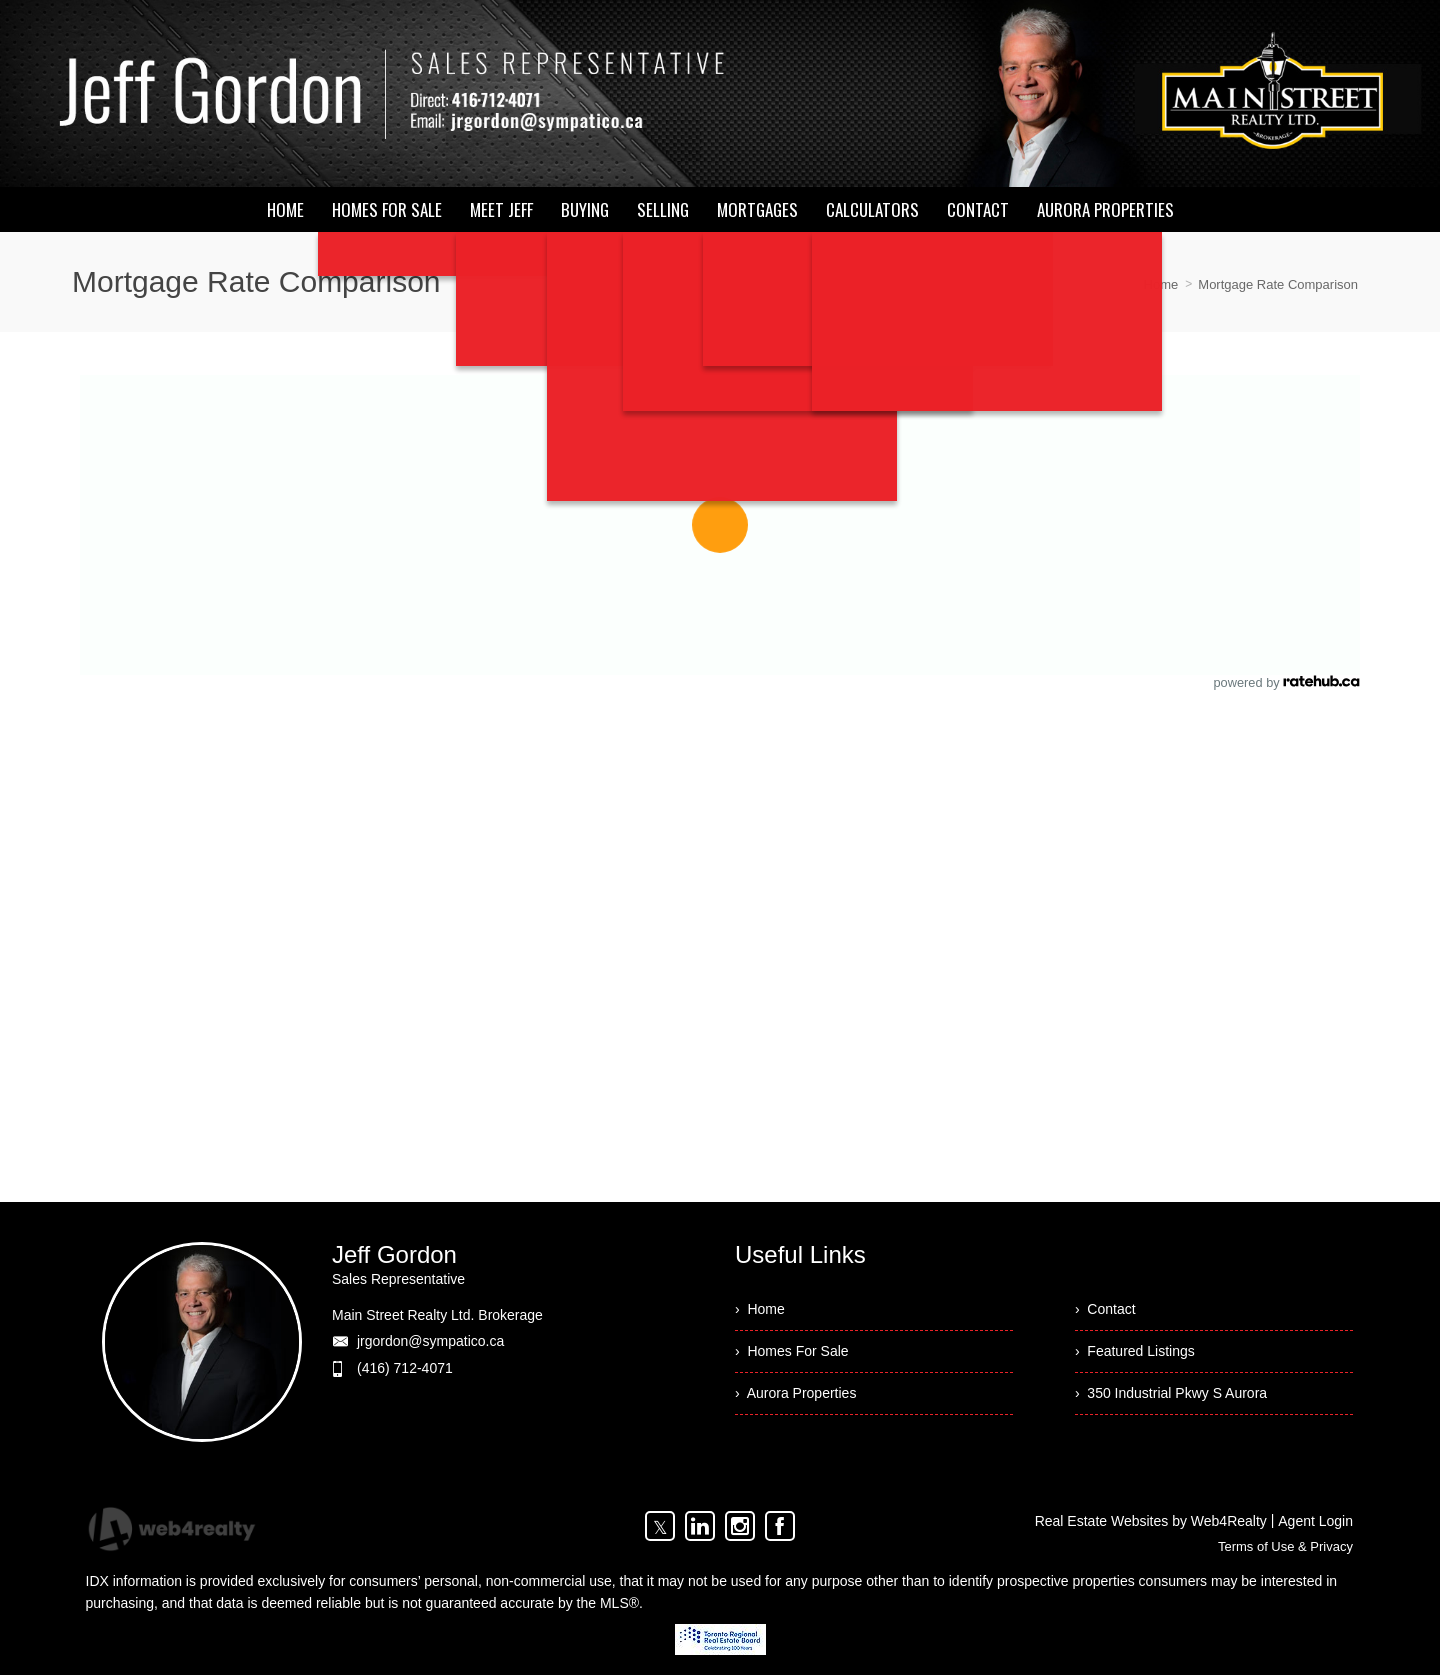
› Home (760, 1309)
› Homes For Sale (792, 1351)
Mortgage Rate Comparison (1278, 284)
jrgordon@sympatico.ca (430, 1341)
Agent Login (1315, 1521)
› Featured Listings (1135, 1351)
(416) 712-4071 (405, 1368)
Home (1161, 284)
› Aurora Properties (795, 1393)
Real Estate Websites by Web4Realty (1151, 1521)
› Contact (1105, 1309)
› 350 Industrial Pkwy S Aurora (1171, 1393)
